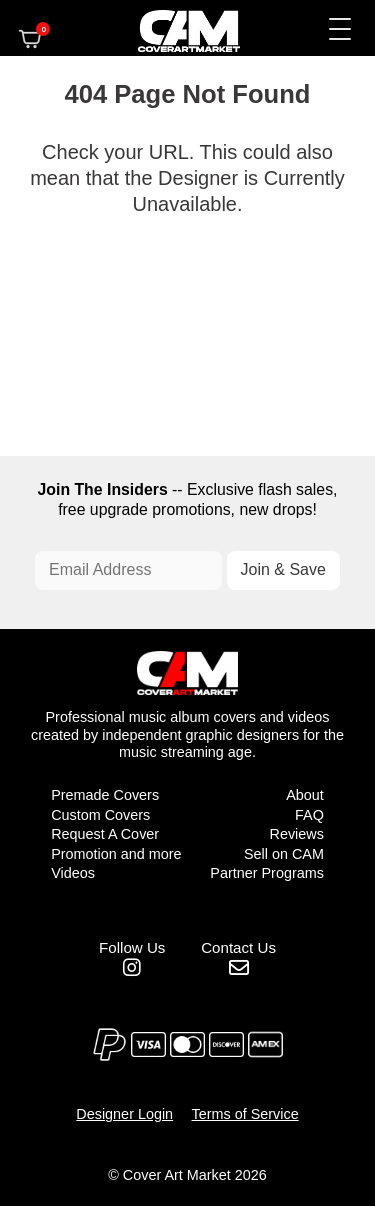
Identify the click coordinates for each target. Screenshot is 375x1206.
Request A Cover (105, 834)
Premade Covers (105, 795)
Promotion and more (116, 854)
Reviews (296, 834)
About (305, 795)
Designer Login (124, 1114)
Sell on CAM (284, 854)
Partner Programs (267, 873)
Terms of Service (245, 1114)
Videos (73, 873)
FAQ (309, 815)
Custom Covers (100, 815)
